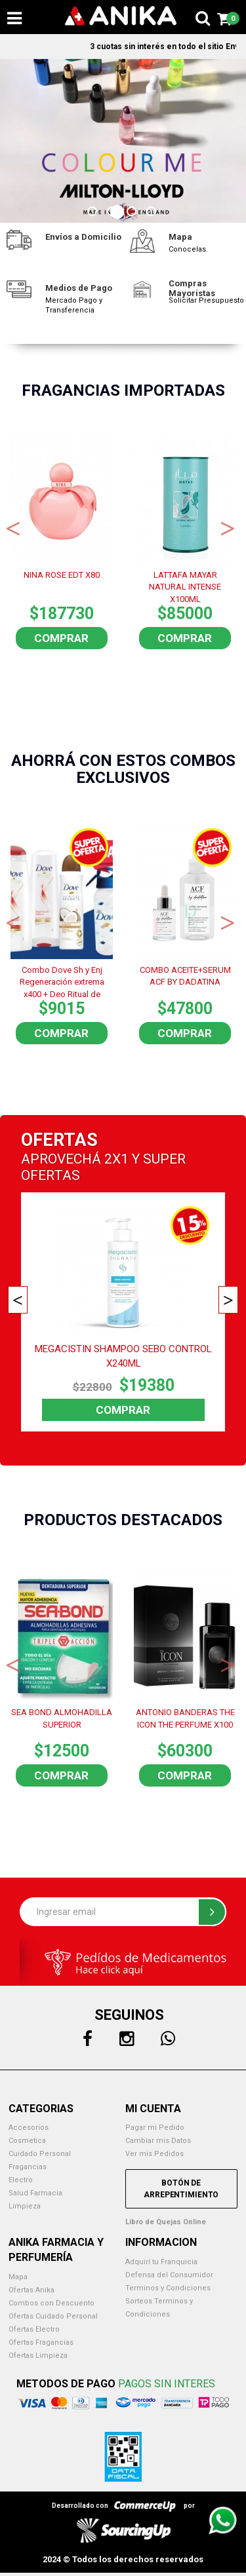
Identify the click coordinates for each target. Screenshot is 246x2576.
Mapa (18, 2277)
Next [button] (228, 527)
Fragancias (28, 2167)
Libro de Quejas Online (165, 2222)
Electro (21, 2180)
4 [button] (152, 212)
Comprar (61, 638)
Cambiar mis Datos (158, 2140)
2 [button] (113, 212)
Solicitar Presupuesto (206, 300)
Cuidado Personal (40, 2154)
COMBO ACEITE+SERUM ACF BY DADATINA (185, 976)
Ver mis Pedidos (154, 2154)
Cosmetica (27, 2140)
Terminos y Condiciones (168, 2288)
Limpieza (25, 2206)
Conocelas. (188, 249)
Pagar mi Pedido (154, 2127)
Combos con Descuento (51, 2303)
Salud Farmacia (35, 2193)
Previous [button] (13, 527)
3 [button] (133, 212)
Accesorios (29, 2127)
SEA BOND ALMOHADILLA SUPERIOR (61, 1718)
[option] (123, 141)
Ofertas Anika (31, 2290)
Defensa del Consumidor (169, 2275)
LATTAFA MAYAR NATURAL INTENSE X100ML (185, 586)
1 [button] (93, 212)
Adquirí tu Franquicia (161, 2262)
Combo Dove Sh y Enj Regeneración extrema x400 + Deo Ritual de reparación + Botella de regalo (62, 981)
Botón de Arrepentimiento (181, 2188)
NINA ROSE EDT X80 (62, 575)
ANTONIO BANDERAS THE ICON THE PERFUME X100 (185, 1718)
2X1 (116, 1159)
